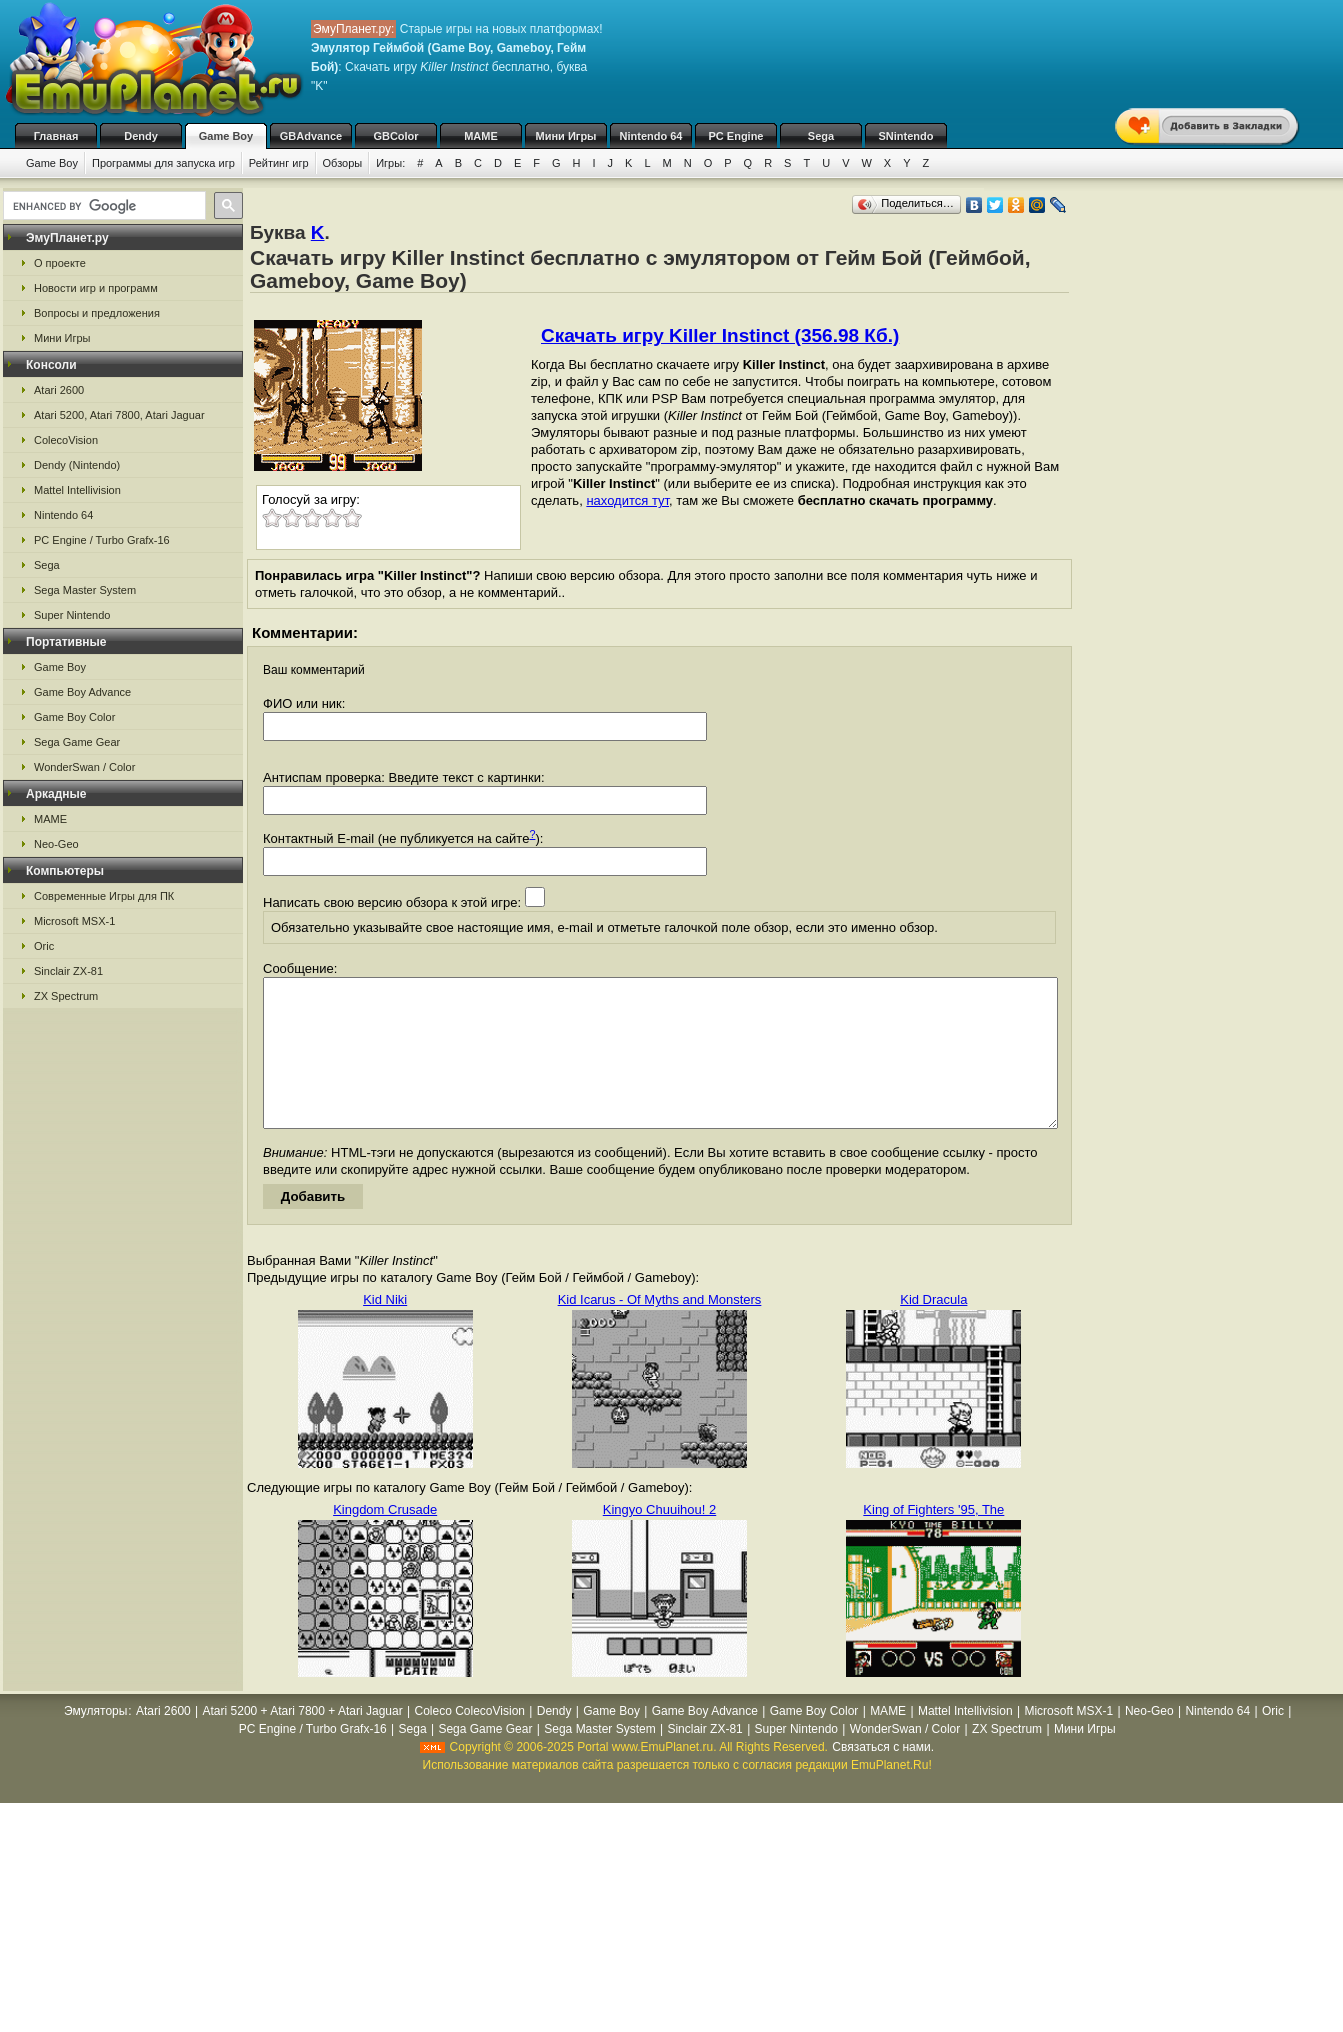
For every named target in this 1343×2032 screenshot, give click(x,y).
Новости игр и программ (96, 288)
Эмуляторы (95, 1741)
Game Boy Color (74, 717)
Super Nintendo (72, 615)
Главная (56, 136)
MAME (481, 136)
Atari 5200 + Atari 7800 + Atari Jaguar (303, 1741)
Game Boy (226, 136)
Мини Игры (566, 136)
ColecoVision (66, 440)
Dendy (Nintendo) (77, 465)
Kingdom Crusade (385, 1539)
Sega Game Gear (77, 742)
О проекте (60, 263)
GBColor (395, 136)
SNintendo (906, 136)
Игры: (390, 163)
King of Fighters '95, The (933, 1539)
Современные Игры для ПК (104, 896)
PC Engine (735, 136)
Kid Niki (385, 1329)
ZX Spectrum (66, 996)
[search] (102, 206)
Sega (821, 136)
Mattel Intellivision (77, 490)
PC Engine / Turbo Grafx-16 (102, 540)
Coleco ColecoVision (469, 1741)
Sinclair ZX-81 (68, 971)
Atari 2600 (59, 390)
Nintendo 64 (651, 136)
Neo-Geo (56, 844)
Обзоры (343, 163)
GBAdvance (311, 136)
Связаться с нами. (883, 1777)
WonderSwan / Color (84, 767)
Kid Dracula (933, 1329)
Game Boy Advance (82, 692)
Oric (44, 946)
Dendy (141, 136)
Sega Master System (85, 590)
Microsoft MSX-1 (74, 921)
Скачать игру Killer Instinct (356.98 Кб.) (720, 335)
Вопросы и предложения (97, 313)
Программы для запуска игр (163, 163)
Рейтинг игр (279, 163)
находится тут (627, 500)
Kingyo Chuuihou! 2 (659, 1539)
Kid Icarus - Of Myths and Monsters (660, 1329)
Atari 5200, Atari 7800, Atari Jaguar (119, 415)
